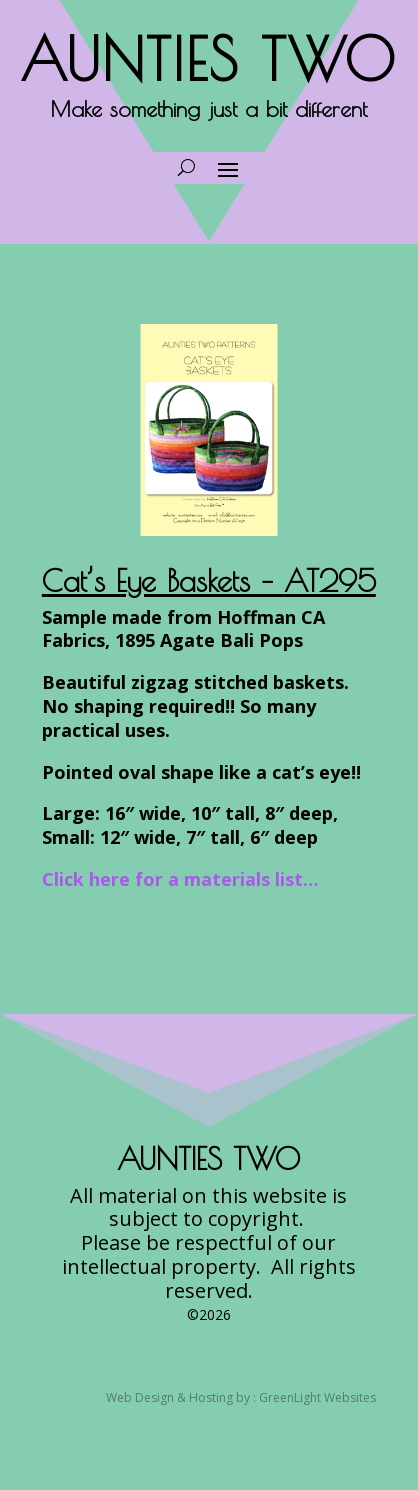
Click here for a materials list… (180, 879)
